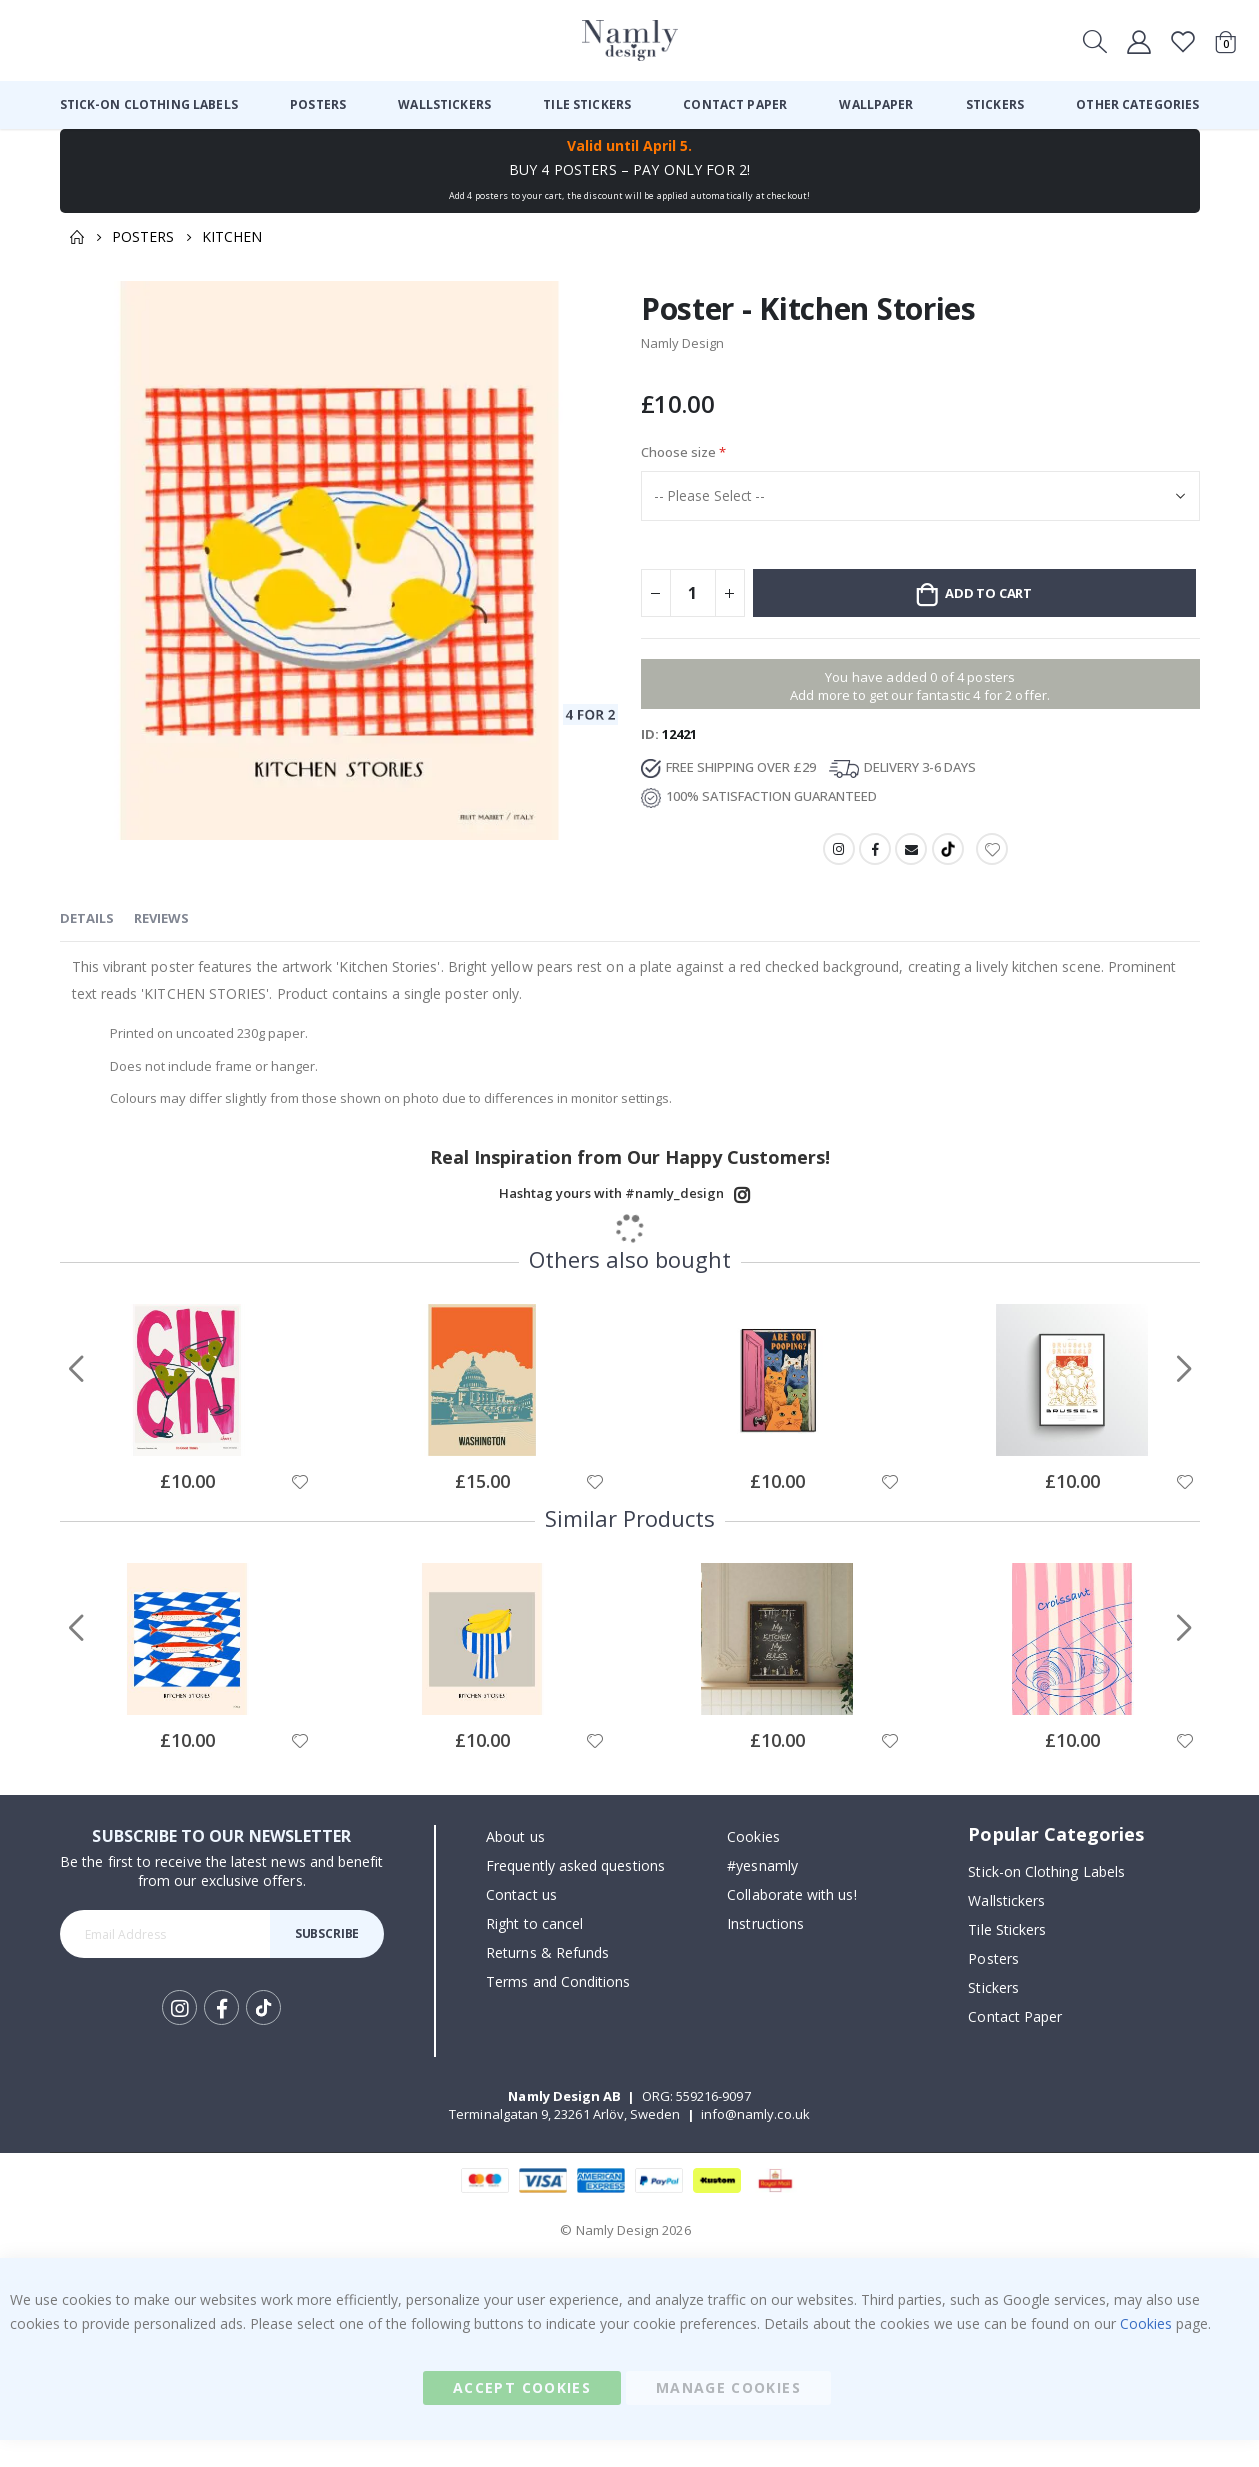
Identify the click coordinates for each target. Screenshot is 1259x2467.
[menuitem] (149, 105)
